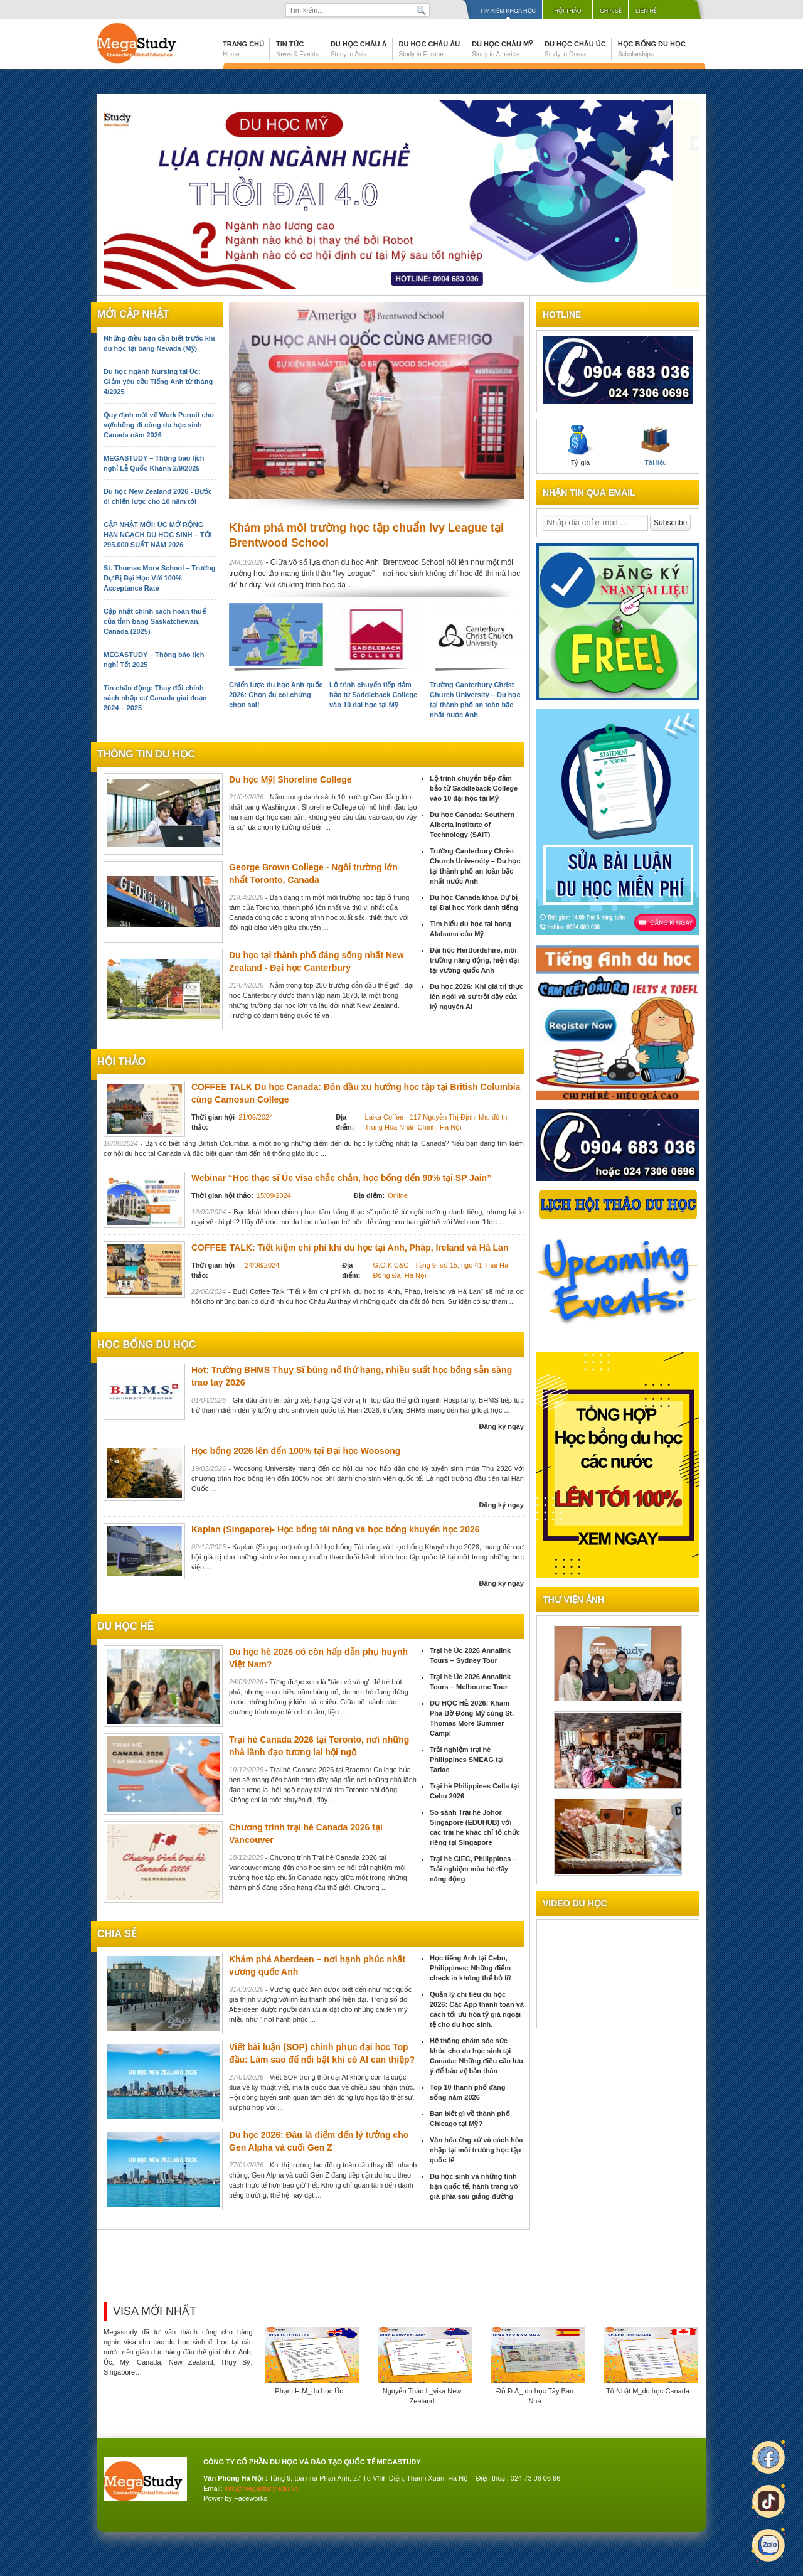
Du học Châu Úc (575, 49)
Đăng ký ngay (501, 1426)
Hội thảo (568, 11)
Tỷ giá (580, 445)
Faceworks (250, 2498)
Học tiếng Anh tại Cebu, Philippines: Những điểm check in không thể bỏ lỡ (470, 1968)
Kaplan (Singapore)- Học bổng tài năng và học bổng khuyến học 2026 (335, 1529)
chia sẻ (117, 1933)
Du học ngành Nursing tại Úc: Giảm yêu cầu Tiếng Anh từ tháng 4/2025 (158, 381)
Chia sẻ (611, 11)
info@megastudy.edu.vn (262, 2488)
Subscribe (670, 522)
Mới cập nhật (133, 314)
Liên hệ (646, 11)
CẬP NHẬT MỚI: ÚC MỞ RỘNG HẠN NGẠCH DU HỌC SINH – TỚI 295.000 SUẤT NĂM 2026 (158, 534)
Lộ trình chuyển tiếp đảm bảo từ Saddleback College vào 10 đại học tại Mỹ (373, 694)
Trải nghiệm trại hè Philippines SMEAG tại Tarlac (467, 1759)
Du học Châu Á (359, 49)
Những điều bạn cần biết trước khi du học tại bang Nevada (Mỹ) (159, 343)
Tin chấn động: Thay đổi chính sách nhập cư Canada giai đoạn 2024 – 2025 (155, 698)
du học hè (125, 1626)
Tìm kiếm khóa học (508, 11)
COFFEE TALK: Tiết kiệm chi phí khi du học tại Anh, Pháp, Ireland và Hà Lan (349, 1248)
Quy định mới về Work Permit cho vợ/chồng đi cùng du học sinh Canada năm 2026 (159, 425)
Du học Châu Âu (429, 49)
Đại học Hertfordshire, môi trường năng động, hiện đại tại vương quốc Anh (474, 960)
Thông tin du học (146, 754)
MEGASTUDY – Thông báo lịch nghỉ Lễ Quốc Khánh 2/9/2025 (154, 463)
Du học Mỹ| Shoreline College (290, 779)
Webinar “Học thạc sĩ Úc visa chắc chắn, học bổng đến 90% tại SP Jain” (341, 1178)
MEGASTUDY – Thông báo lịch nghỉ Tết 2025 (154, 659)
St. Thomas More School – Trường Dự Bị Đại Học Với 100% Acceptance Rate (159, 578)
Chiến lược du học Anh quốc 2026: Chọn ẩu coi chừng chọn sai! (276, 694)
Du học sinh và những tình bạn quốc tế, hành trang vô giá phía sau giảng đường (474, 2186)
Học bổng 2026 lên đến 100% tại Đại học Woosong (295, 1451)
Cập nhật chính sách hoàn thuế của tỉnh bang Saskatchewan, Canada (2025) (155, 621)
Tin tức (297, 49)
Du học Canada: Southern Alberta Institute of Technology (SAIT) (472, 824)
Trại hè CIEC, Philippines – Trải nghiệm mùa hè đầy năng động (473, 1869)
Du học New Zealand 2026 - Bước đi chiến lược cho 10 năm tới (158, 496)
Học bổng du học (652, 49)
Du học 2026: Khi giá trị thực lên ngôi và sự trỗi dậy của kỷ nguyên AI (476, 996)
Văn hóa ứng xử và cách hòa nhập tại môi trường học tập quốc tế (476, 2150)
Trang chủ (243, 49)
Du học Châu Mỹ (502, 49)
